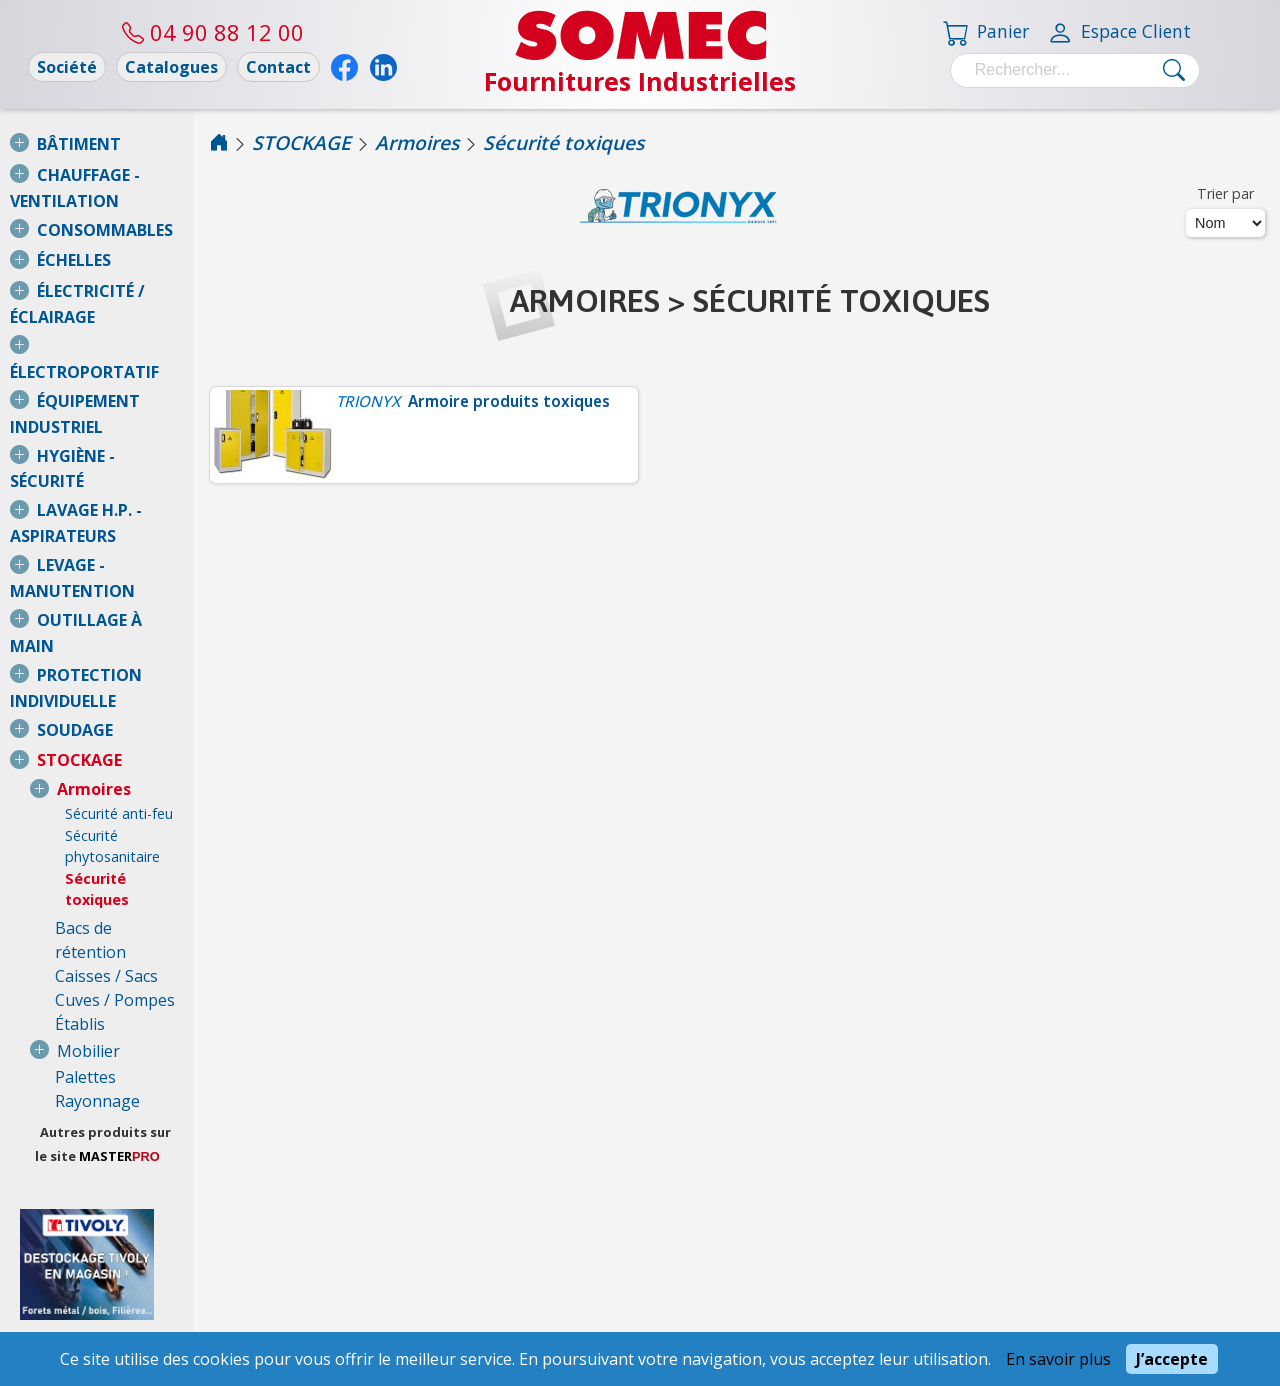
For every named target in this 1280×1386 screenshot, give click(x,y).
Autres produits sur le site (169, 849)
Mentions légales (128, 1325)
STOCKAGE (79, 544)
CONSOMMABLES (105, 206)
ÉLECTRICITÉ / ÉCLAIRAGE (135, 267)
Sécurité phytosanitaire (141, 619)
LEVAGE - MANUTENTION (135, 421)
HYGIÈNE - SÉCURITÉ (115, 360)
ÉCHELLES (74, 236)
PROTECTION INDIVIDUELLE (144, 483)
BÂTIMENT (79, 144)
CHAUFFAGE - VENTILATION (145, 175)
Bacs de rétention (121, 669)
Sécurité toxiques (129, 640)
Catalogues (171, 67)
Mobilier (88, 768)
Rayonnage (97, 818)
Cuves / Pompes (115, 717)
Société (67, 67)
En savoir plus (1058, 1359)
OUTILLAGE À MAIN (113, 452)
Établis (80, 741)
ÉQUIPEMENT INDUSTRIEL (137, 329)
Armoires (94, 573)
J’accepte (1172, 1359)
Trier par (1225, 193)
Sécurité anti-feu (119, 597)
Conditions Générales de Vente (128, 1283)
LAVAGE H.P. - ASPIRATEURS (144, 390)
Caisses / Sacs (106, 693)
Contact (278, 67)
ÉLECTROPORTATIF (111, 298)
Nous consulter (54, 1202)
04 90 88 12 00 (213, 32)
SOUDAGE (75, 514)
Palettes (85, 794)
